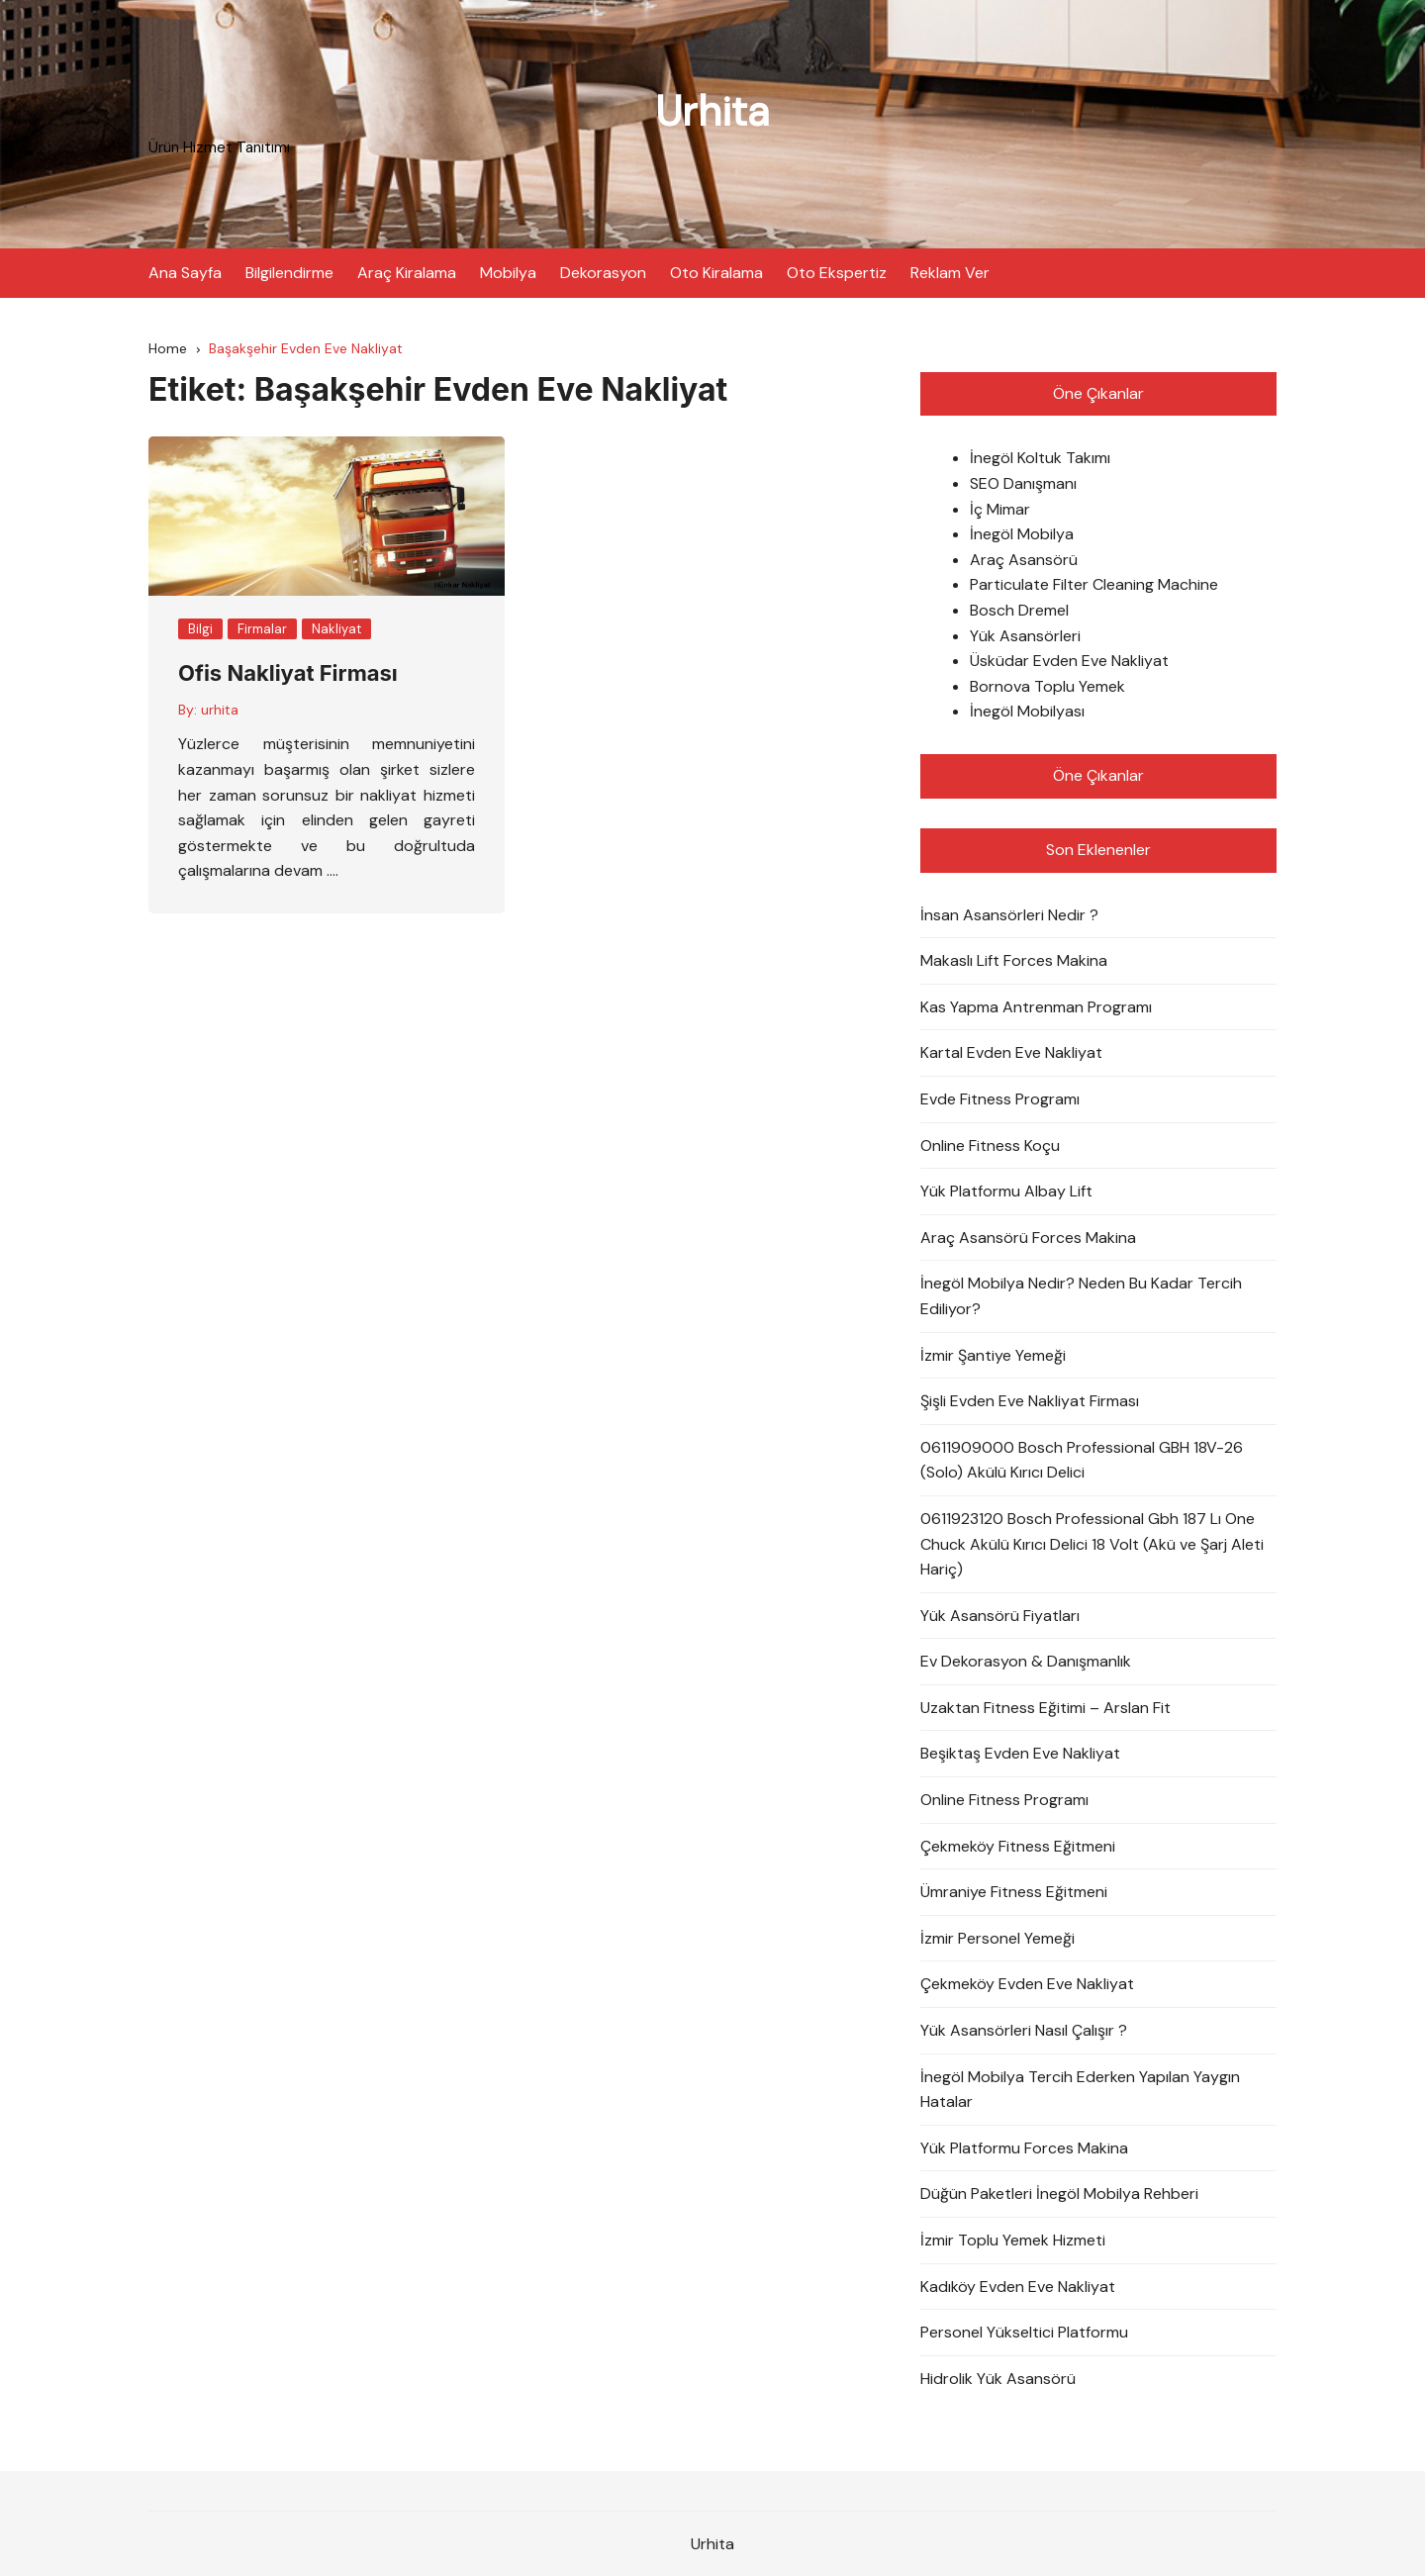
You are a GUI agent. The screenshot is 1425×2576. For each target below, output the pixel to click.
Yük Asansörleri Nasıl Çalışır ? (1023, 2030)
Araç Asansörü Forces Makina (1028, 1236)
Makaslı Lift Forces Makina (1013, 960)
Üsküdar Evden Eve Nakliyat (1069, 660)
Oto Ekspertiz (837, 271)
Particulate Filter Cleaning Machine (1094, 584)
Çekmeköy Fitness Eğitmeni (1017, 1845)
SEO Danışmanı (1023, 483)
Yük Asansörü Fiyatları (1000, 1614)
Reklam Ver (950, 271)
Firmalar (262, 628)
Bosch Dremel (1019, 610)
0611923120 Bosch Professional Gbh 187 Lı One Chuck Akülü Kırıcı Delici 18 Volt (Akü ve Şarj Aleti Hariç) (1092, 1542)
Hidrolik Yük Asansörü (998, 2377)
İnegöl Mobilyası (1027, 711)
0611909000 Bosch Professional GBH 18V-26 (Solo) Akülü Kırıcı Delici (1081, 1459)
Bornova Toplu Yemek (1047, 685)
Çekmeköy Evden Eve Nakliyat (1027, 1983)
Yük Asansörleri (1025, 634)
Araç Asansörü (1024, 558)
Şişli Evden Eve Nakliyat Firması (1029, 1400)
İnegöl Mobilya (1022, 534)
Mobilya (508, 271)
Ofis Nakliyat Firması (288, 673)
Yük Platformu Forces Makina (1024, 2147)
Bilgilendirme (289, 271)
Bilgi (200, 628)
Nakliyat (336, 628)
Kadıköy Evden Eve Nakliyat (1017, 2285)
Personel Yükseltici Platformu (1024, 2332)
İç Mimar (1000, 508)
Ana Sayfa (185, 271)
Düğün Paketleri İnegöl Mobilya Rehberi (1059, 2193)
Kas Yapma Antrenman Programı (1036, 1006)
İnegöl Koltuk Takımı (1040, 457)
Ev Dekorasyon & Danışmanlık (1025, 1661)
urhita (219, 708)
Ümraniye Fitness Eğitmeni (1013, 1891)
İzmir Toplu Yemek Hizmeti (1012, 2239)
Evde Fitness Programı (1000, 1098)
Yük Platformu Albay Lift (1006, 1191)
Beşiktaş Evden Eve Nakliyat (1020, 1753)
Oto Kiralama (716, 271)
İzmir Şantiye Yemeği (993, 1354)
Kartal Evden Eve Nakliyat (1011, 1052)
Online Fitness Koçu (990, 1144)
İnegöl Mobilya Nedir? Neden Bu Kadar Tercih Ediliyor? (1081, 1296)
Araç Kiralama (406, 271)
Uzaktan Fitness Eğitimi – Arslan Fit (1045, 1706)
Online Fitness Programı (1004, 1799)
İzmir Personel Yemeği (997, 1937)
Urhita (713, 111)
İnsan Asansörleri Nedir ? (1009, 914)
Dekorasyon (603, 271)
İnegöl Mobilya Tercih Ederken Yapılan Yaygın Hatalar (1080, 2088)
